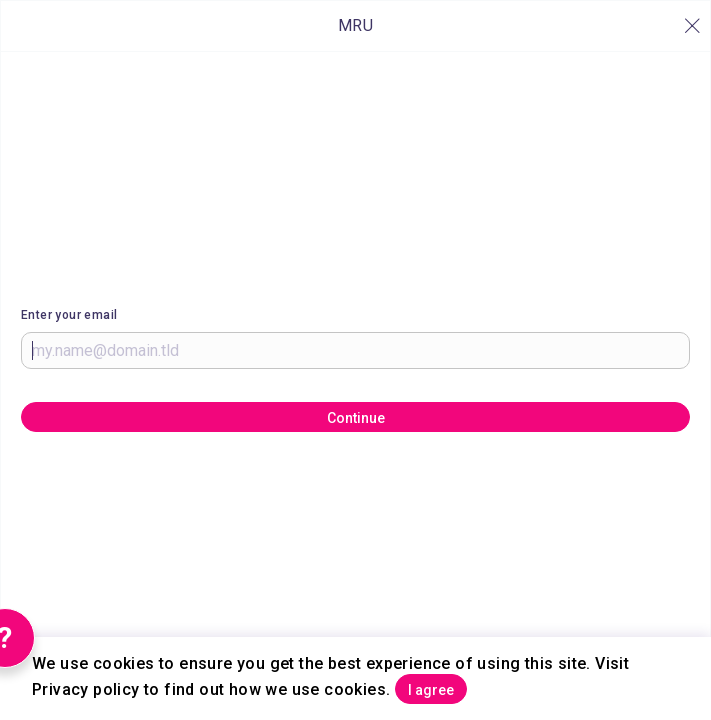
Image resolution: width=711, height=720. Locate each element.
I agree (431, 690)
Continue (356, 418)
